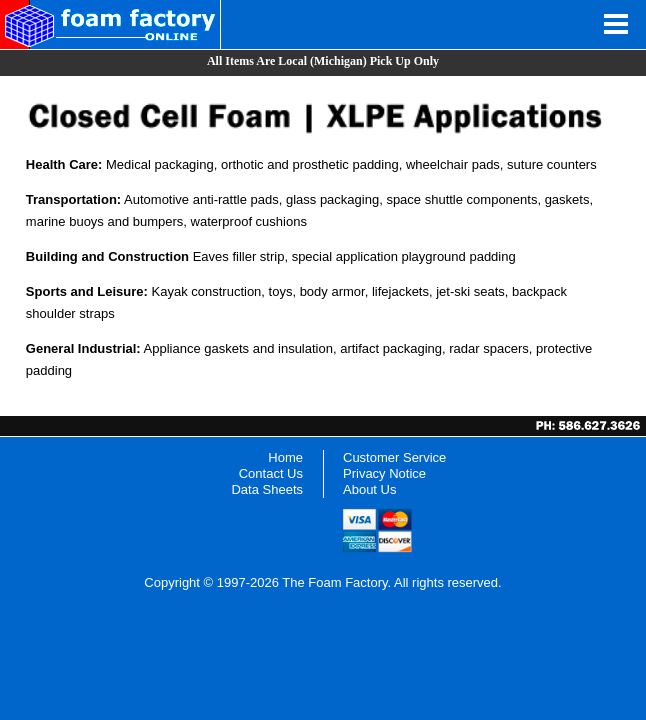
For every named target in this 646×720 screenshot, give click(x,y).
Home (285, 457)
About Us (369, 489)
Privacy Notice (384, 473)
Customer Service (394, 457)
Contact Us (271, 473)
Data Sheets (267, 489)
